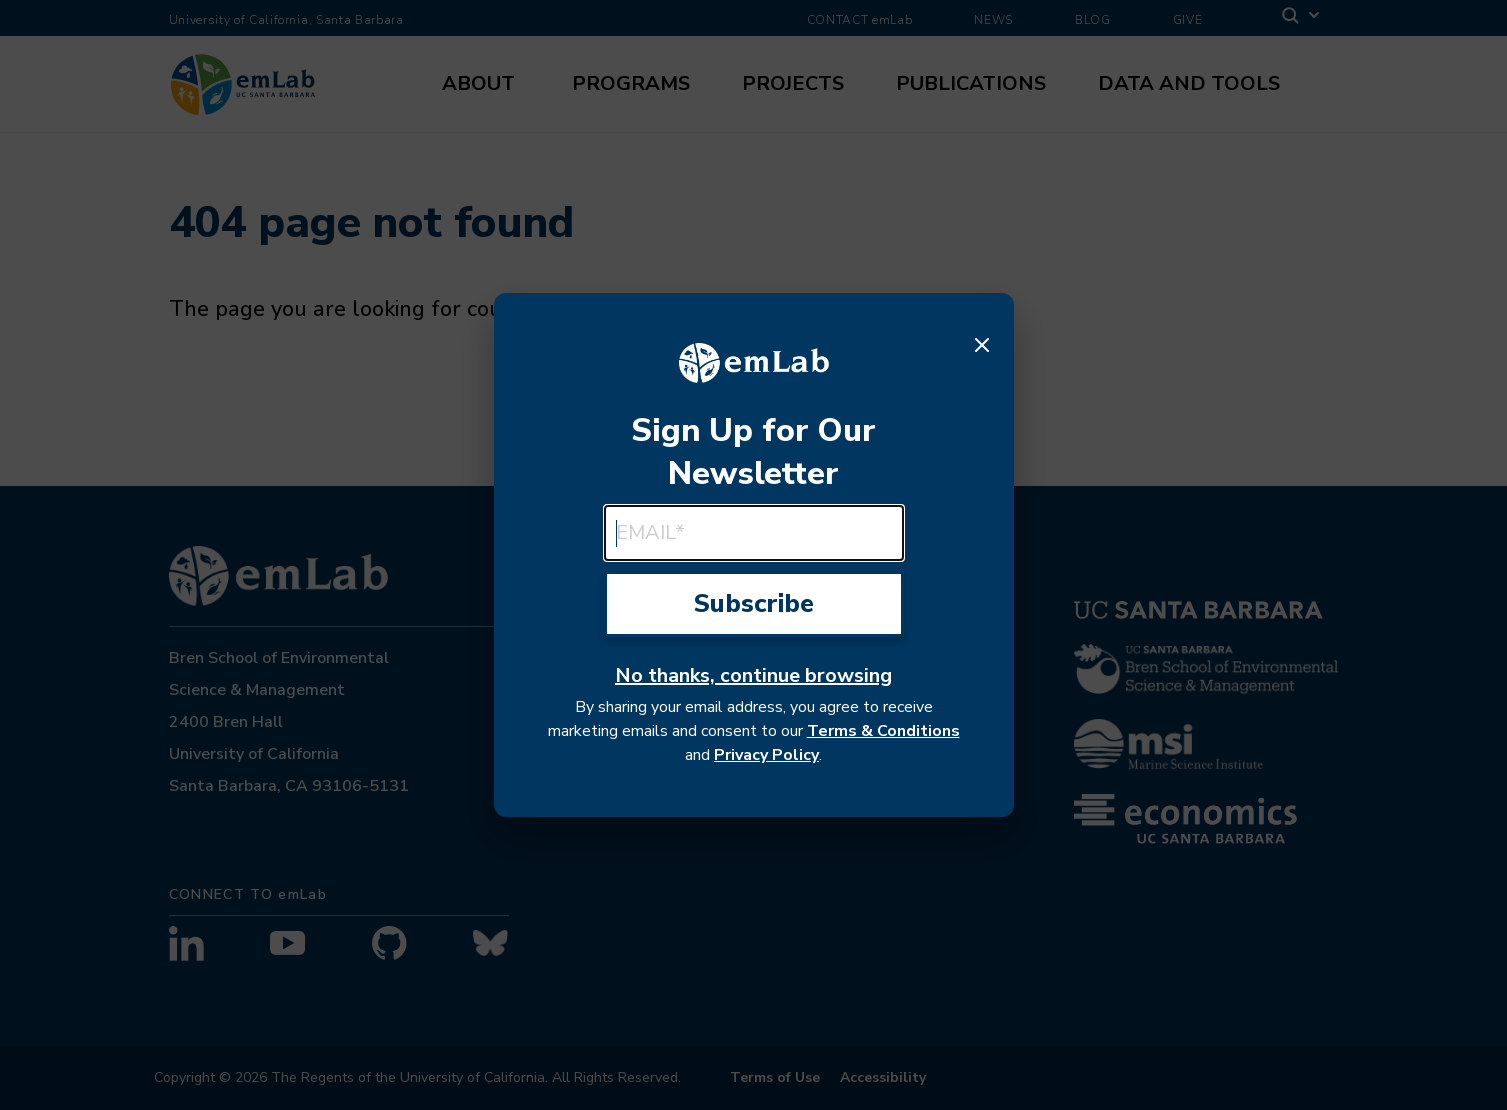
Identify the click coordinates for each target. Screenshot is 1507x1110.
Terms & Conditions (883, 731)
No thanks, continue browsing (753, 675)
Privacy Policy (766, 755)
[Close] (982, 345)
